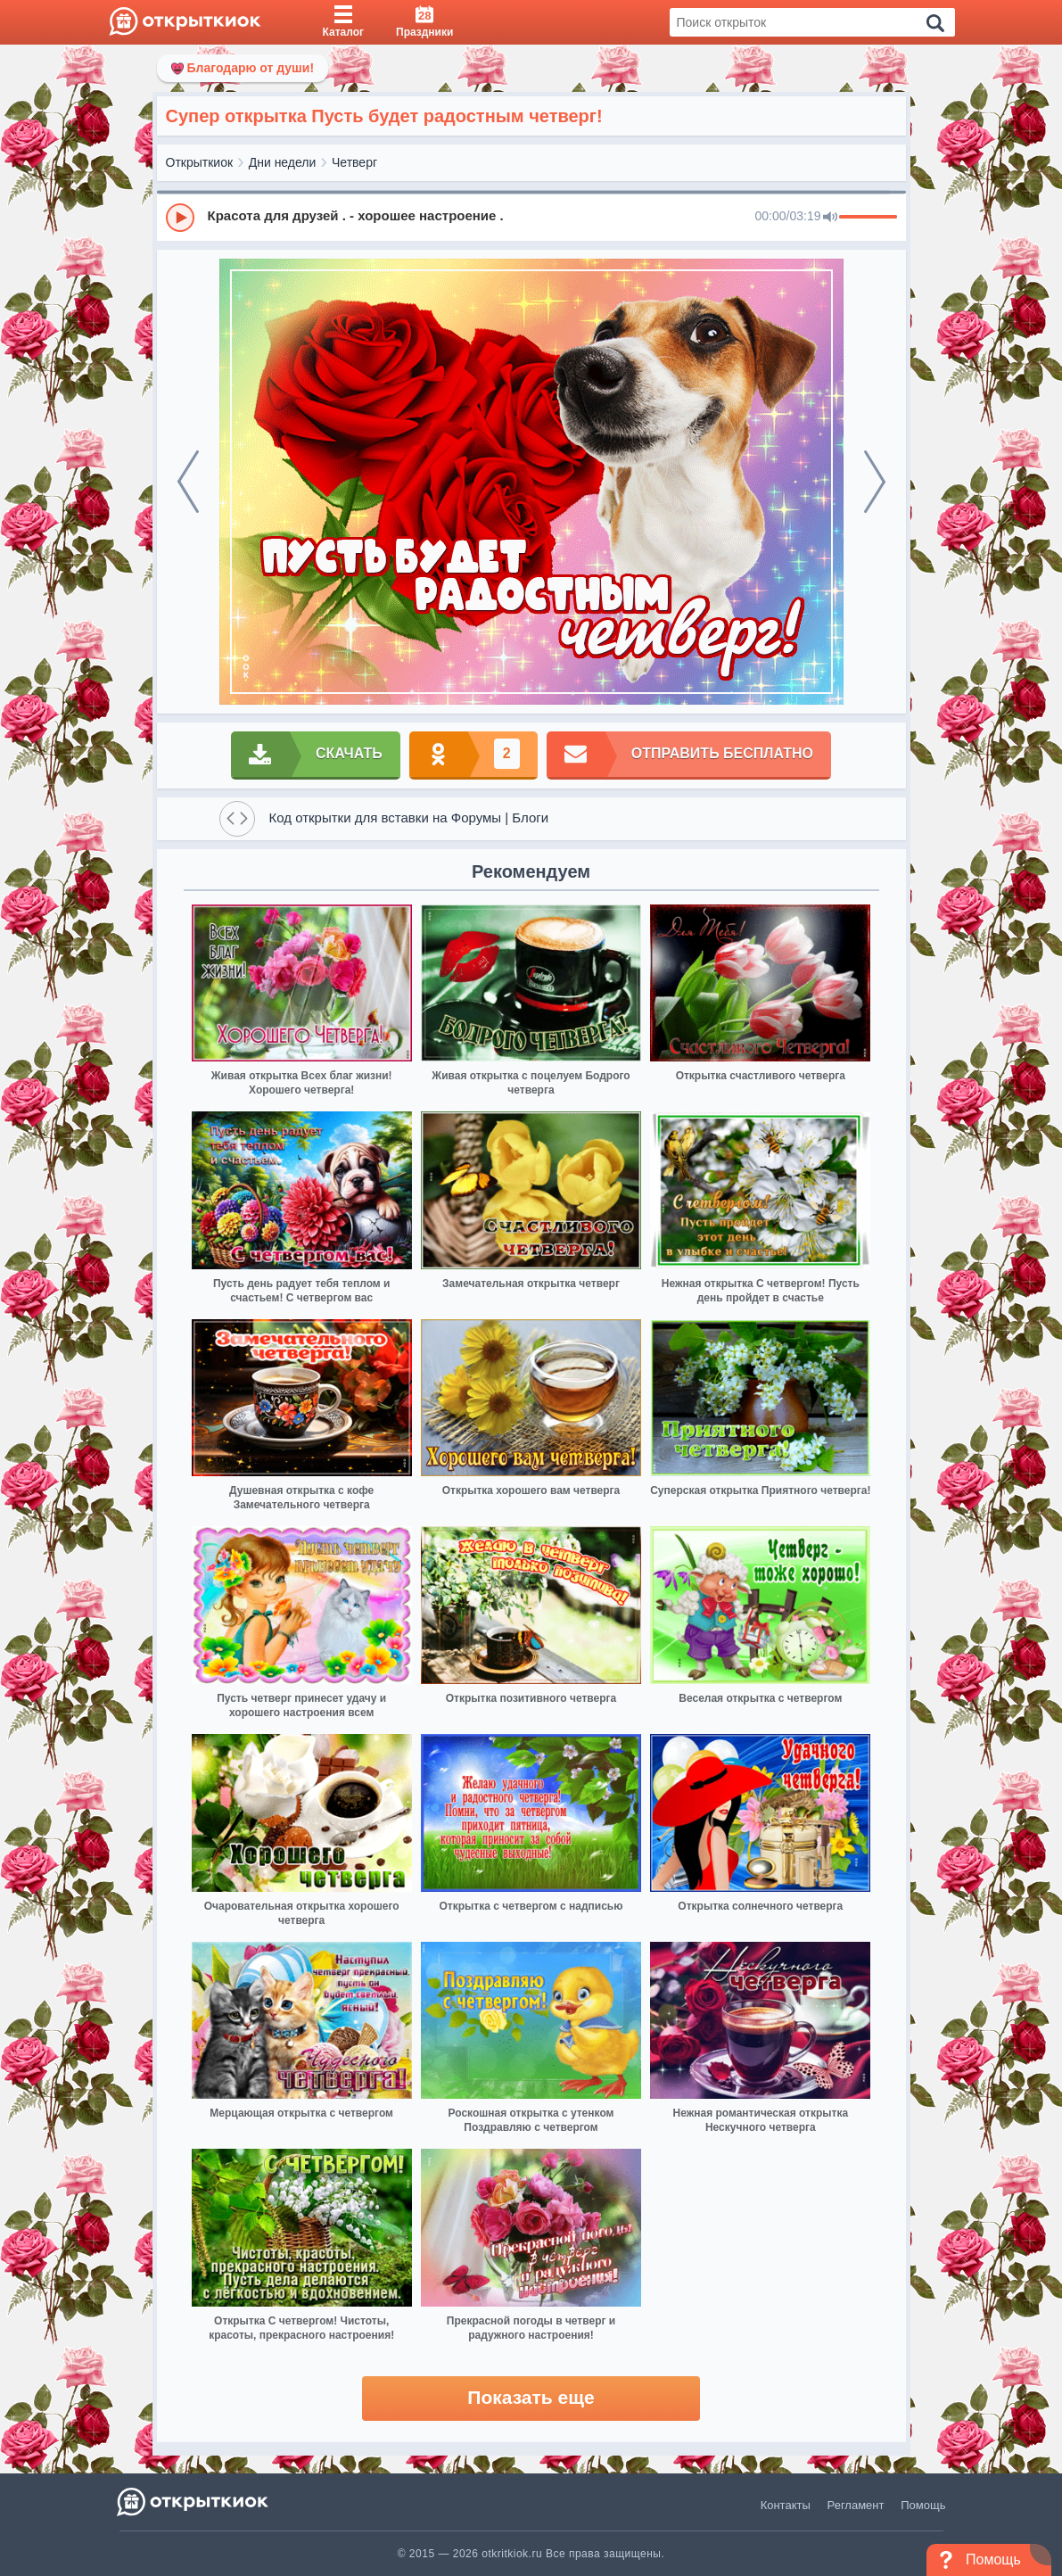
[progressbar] (868, 217)
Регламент (856, 2505)
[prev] (188, 482)
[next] (874, 482)
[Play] (180, 217)
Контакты (786, 2505)
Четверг (354, 162)
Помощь (923, 2505)
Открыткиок (200, 162)
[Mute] (830, 218)
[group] (531, 217)
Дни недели (283, 162)
